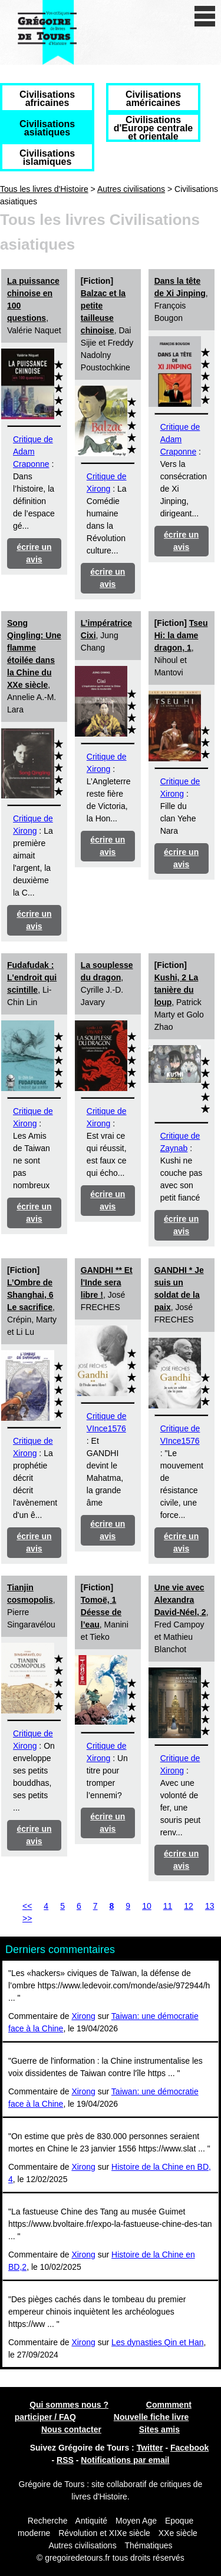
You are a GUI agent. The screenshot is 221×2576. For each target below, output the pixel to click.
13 (210, 1906)
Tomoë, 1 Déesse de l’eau (101, 1612)
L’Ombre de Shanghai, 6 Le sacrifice (30, 1295)
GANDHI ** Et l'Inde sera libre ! (107, 1282)
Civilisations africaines (47, 98)
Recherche (48, 2520)
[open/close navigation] (204, 16)
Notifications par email (125, 2460)
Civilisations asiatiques (47, 128)
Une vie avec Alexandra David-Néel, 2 (180, 1600)
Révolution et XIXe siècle (104, 2533)
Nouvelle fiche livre (151, 2417)
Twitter (150, 2447)
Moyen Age (136, 2520)
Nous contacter (71, 2429)
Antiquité (91, 2520)
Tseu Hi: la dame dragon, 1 (181, 635)
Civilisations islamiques (47, 157)
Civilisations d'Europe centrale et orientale (153, 128)
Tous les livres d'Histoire (44, 189)
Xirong (83, 2016)
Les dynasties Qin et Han (157, 2342)
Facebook (189, 2447)
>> (27, 1918)
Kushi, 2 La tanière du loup (176, 990)
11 (168, 1906)
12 (188, 1906)
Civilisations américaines (153, 98)
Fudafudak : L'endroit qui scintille (32, 977)
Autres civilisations (131, 189)
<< (27, 1906)
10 (146, 1906)
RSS (65, 2460)
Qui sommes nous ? (68, 2404)
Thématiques (149, 2545)
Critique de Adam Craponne (33, 452)
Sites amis (159, 2429)
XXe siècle (178, 2533)
